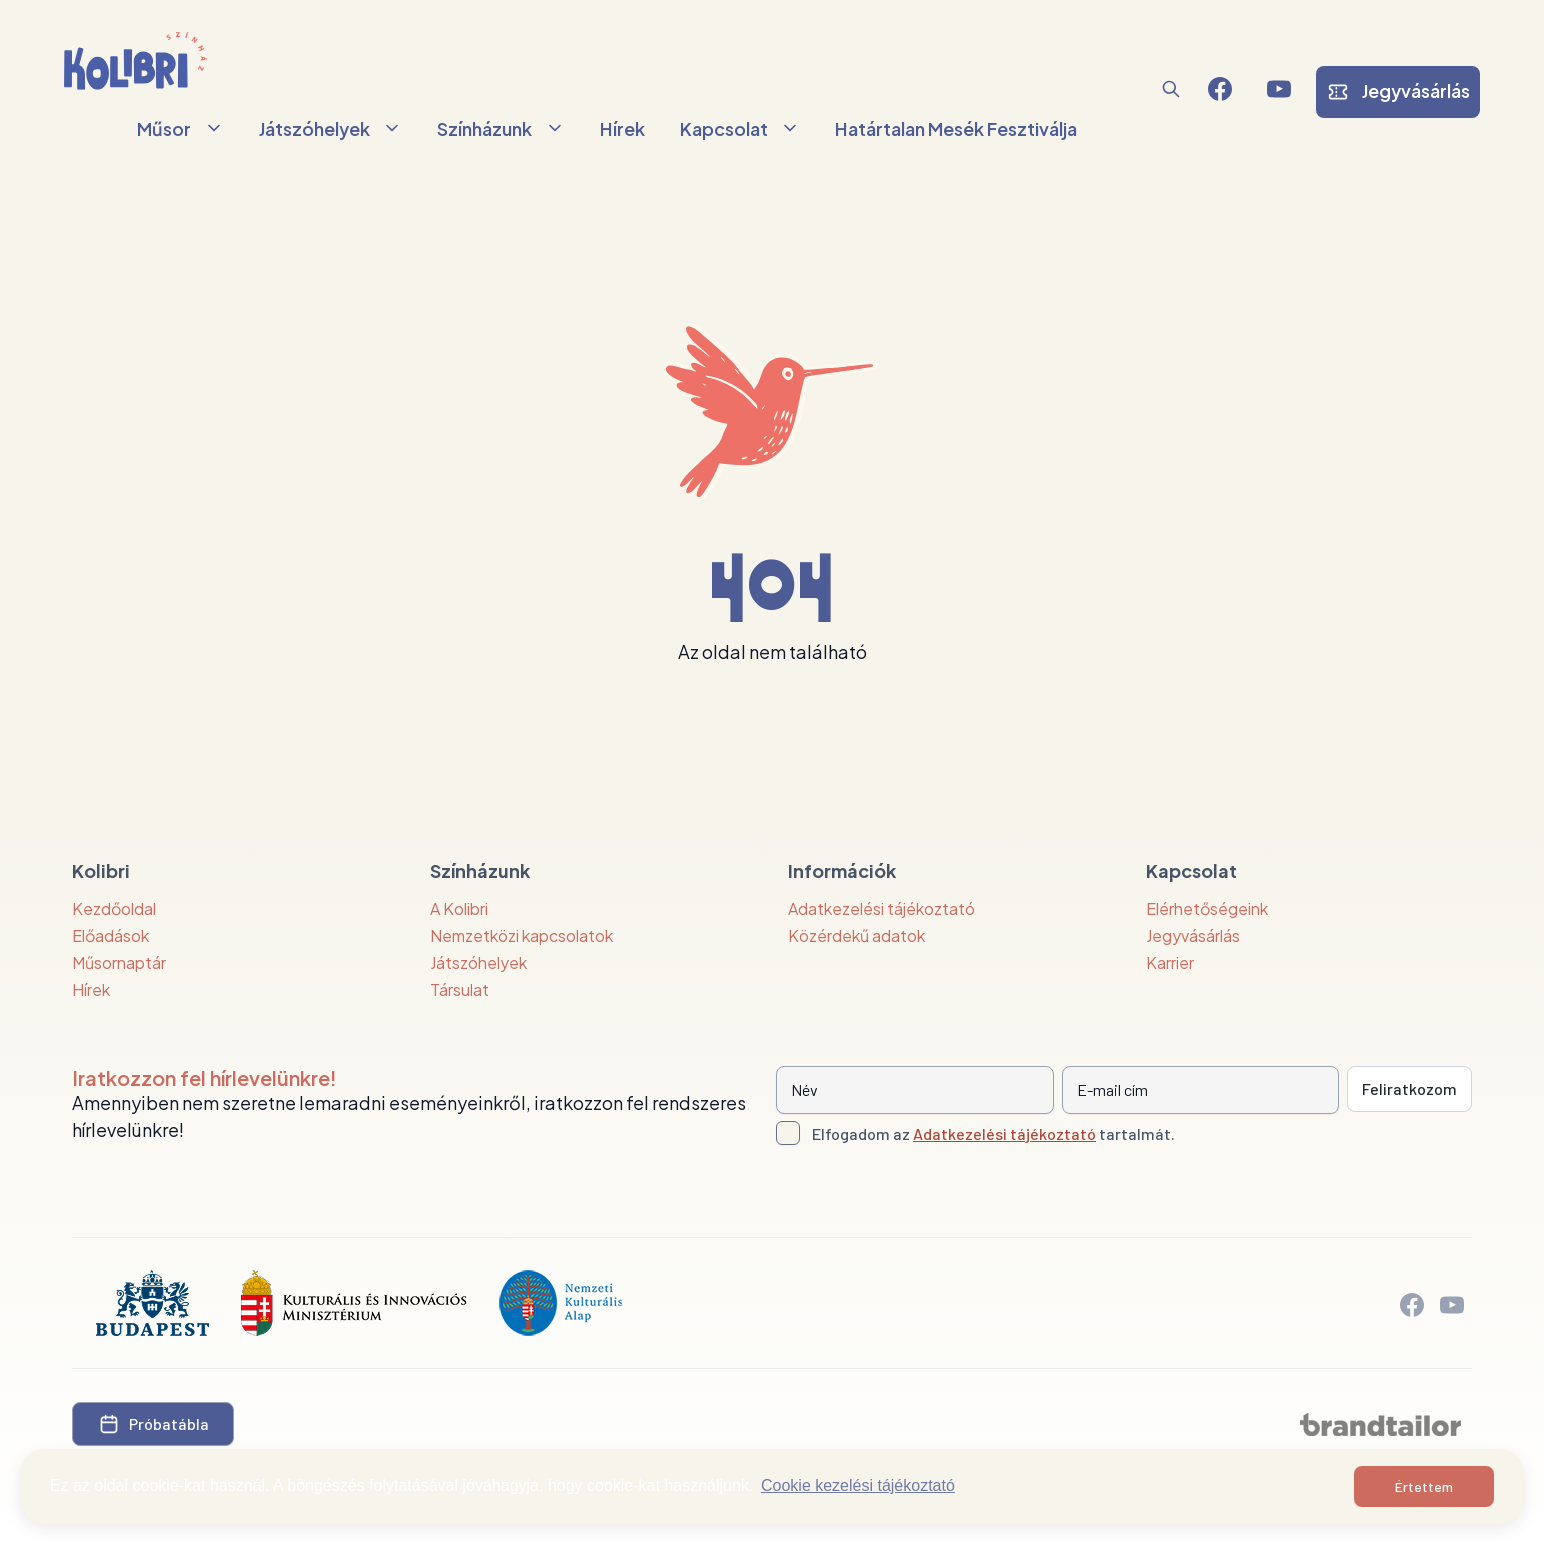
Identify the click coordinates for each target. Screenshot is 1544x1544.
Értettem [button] (1424, 1486)
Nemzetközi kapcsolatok (521, 935)
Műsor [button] (180, 128)
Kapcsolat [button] (740, 128)
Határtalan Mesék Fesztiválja (956, 128)
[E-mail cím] (1201, 1090)
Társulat (459, 989)
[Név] (915, 1090)
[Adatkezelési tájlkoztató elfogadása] (788, 1133)
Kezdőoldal (114, 908)
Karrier (1170, 962)
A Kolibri (459, 908)
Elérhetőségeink (1207, 908)
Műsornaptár (119, 962)
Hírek (622, 128)
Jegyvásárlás (1193, 935)
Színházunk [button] (501, 128)
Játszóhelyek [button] (331, 128)
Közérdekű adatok (856, 935)
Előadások (110, 935)
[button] (1171, 89)
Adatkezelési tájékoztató (881, 908)
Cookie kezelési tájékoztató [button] (858, 1485)
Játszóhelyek (478, 962)
